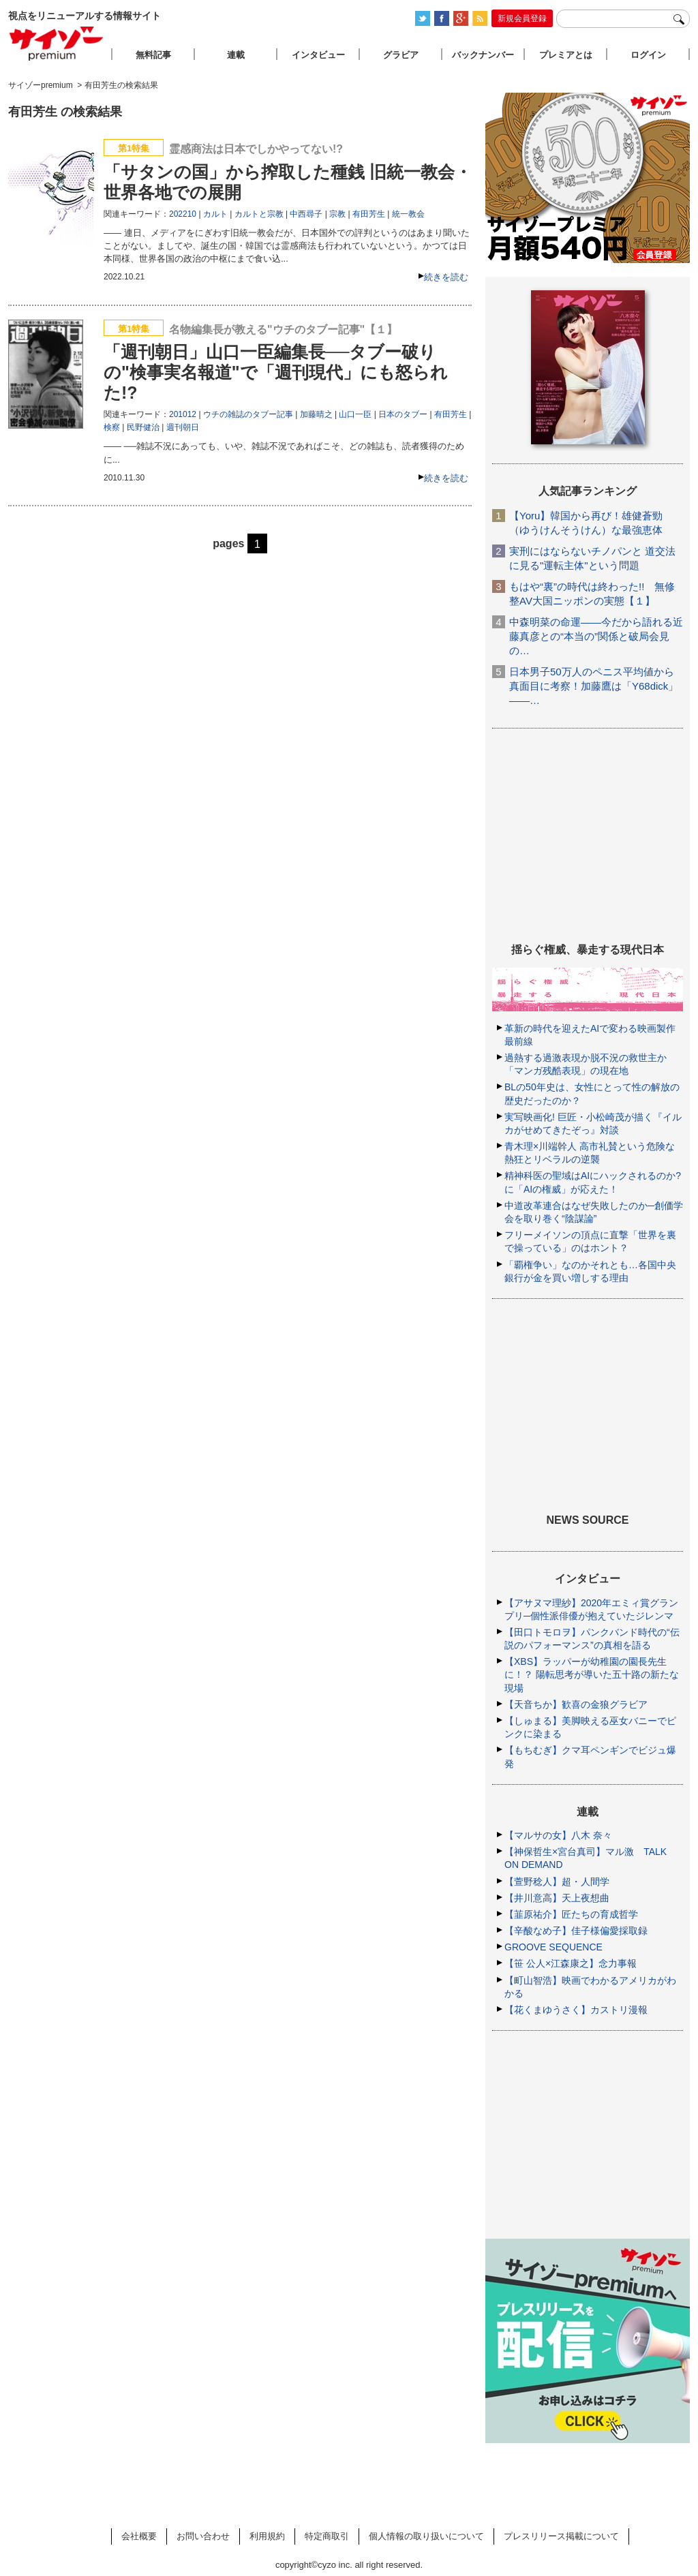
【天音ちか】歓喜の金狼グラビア (576, 1704)
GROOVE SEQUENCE (553, 1947)
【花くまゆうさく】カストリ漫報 (576, 2009)
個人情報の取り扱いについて (426, 2536)
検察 (112, 427)
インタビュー (318, 55)
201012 (182, 414)
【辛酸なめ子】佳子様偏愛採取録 (576, 1930)
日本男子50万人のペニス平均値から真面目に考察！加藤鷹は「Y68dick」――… (593, 686)
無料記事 (153, 55)
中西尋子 (306, 214)
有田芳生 (368, 214)
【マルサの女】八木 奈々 (558, 1835)
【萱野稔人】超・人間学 (556, 1881)
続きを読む (446, 277)
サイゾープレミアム (56, 43)
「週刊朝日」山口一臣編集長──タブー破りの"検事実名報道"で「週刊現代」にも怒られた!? (276, 372)
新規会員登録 (522, 18)
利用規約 (267, 2536)
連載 (236, 55)
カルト (215, 214)
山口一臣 (355, 414)
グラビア (401, 55)
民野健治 (143, 427)
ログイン (648, 55)
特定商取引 (327, 2536)
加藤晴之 (316, 414)
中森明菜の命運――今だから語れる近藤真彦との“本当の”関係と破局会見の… (596, 636)
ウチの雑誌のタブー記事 (248, 414)
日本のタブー (402, 414)
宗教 (337, 214)
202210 (182, 214)
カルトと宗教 (259, 214)
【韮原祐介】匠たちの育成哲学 (571, 1914)
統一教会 (408, 214)
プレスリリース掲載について (561, 2536)
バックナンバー (483, 55)
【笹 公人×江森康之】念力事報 (570, 1963)
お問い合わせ (203, 2536)
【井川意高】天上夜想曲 (556, 1897)
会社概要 (139, 2536)
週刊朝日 (182, 427)
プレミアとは (565, 55)
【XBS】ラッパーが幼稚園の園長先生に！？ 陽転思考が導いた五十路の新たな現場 (591, 1674)
